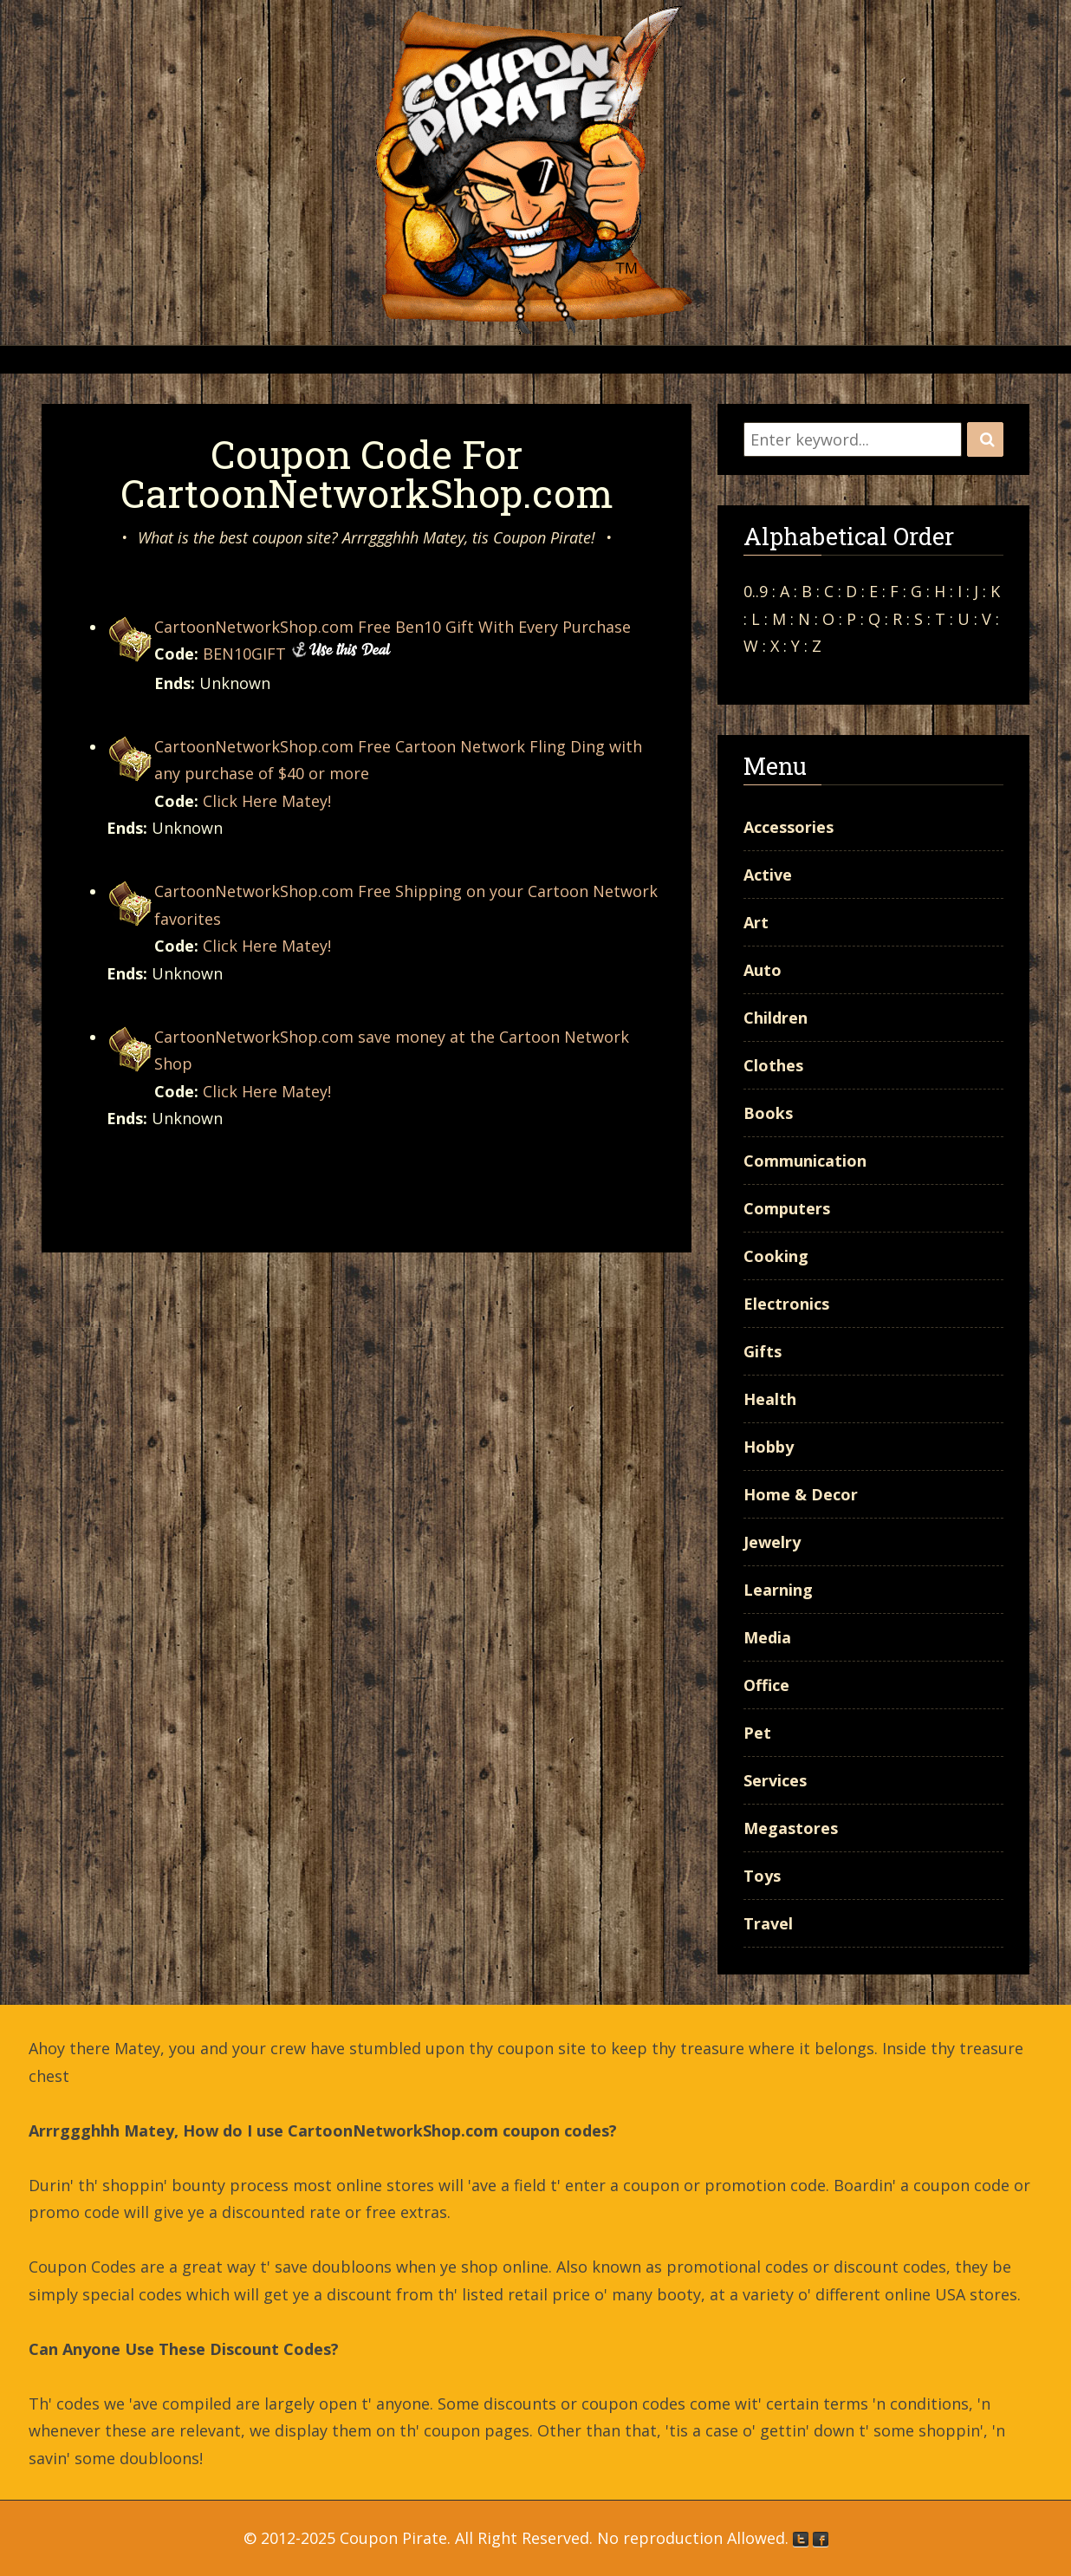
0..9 (755, 591)
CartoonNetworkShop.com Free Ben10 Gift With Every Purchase (392, 626)
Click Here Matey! (267, 800)
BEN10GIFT (244, 653)
